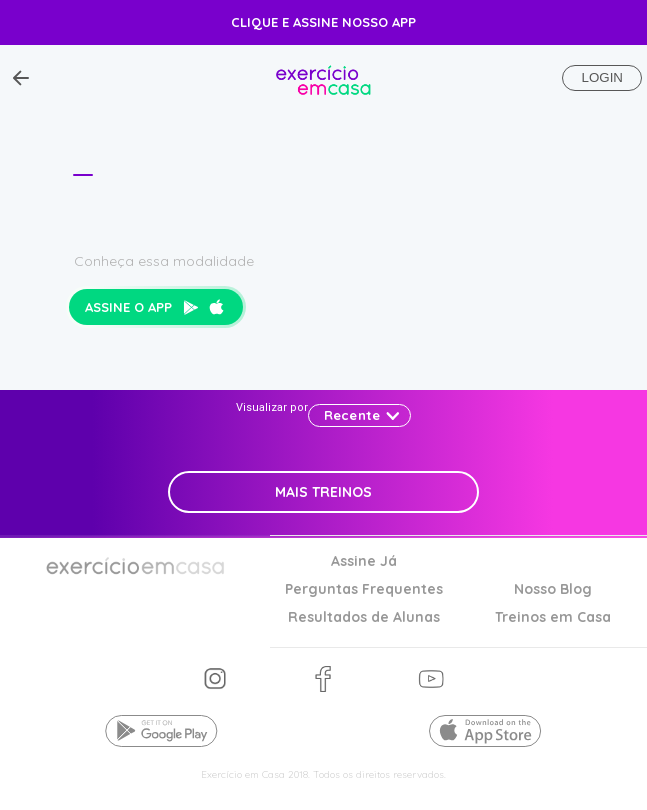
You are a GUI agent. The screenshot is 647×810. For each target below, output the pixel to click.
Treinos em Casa (553, 618)
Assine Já (364, 562)
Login (601, 77)
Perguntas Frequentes (364, 590)
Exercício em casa (323, 78)
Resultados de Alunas (364, 618)
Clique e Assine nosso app (323, 22)
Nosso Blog (553, 590)
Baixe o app (162, 731)
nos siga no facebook (323, 679)
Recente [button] (352, 415)
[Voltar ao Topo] (21, 78)
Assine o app (154, 307)
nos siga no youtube (431, 679)
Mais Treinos (323, 492)
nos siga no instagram (216, 679)
